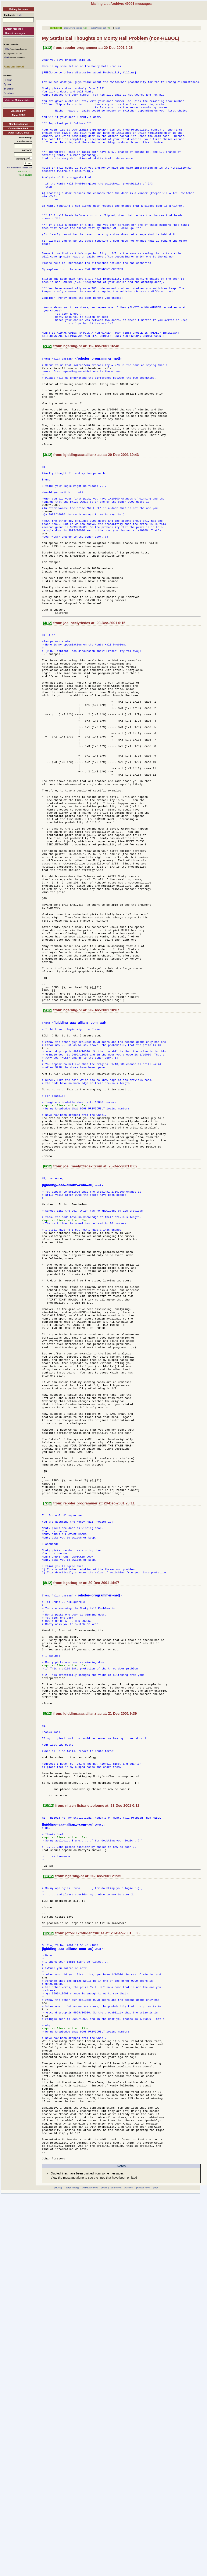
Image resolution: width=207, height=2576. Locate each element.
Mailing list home (18, 9)
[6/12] (47, 1373)
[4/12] (47, 728)
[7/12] (47, 1773)
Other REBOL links (18, 132)
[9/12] (47, 2018)
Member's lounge (18, 124)
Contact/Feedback (18, 128)
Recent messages (15, 33)
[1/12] (47, 48)
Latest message (14, 29)
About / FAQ (18, 115)
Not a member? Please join (19, 168)
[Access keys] (143, 2569)
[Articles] (129, 2569)
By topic (8, 80)
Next (6, 57)
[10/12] (48, 2125)
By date (7, 84)
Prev (6, 48)
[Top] (155, 2569)
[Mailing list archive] (111, 2569)
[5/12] (47, 1189)
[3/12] (47, 529)
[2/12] (47, 402)
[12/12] (48, 2271)
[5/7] (84, 28)
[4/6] (108, 28)
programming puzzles (73, 28)
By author (9, 88)
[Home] (58, 2569)
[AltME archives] (90, 2569)
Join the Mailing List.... (17, 100)
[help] (117, 28)
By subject (9, 93)
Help (20, 15)
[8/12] (47, 1865)
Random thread (14, 66)
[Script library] (72, 2569)
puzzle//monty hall (98, 28)
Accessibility (18, 111)
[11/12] (48, 2206)
